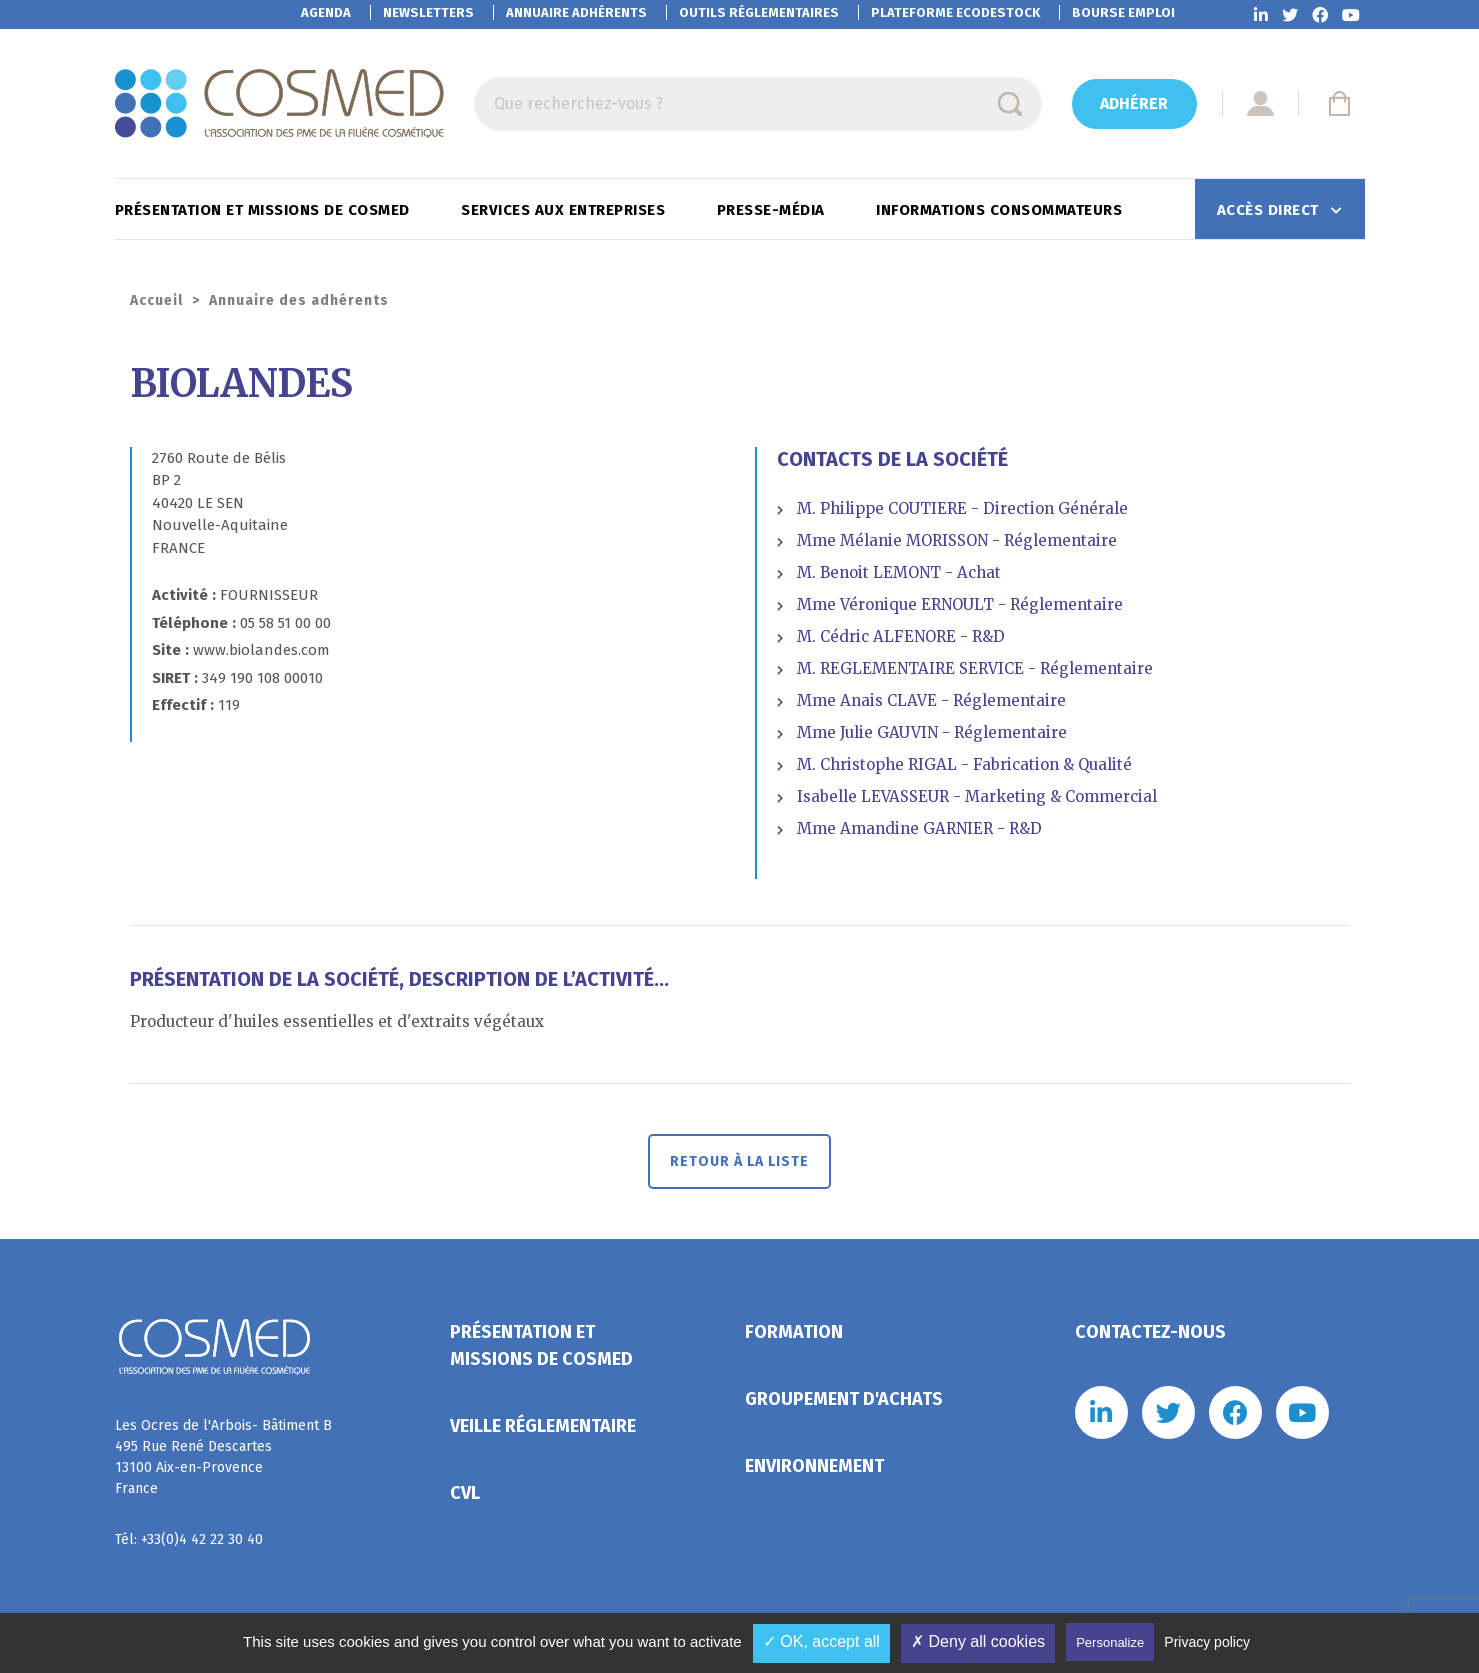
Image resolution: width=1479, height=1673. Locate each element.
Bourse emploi (1123, 12)
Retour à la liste (739, 1161)
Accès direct (1270, 210)
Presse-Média (773, 210)
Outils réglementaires (759, 12)
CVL (465, 1493)
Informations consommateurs (1001, 210)
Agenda (326, 12)
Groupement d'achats (844, 1399)
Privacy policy (1207, 1642)
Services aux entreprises (565, 210)
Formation (794, 1332)
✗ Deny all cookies (978, 1641)
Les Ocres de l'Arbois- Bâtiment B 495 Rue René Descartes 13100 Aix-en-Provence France (223, 1457)
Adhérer (1134, 103)
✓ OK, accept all (821, 1641)
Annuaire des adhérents (299, 300)
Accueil (156, 300)
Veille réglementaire (543, 1426)
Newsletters (428, 12)
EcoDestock (955, 12)
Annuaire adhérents (576, 12)
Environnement (814, 1466)
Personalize (1110, 1642)
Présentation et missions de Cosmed (265, 210)
